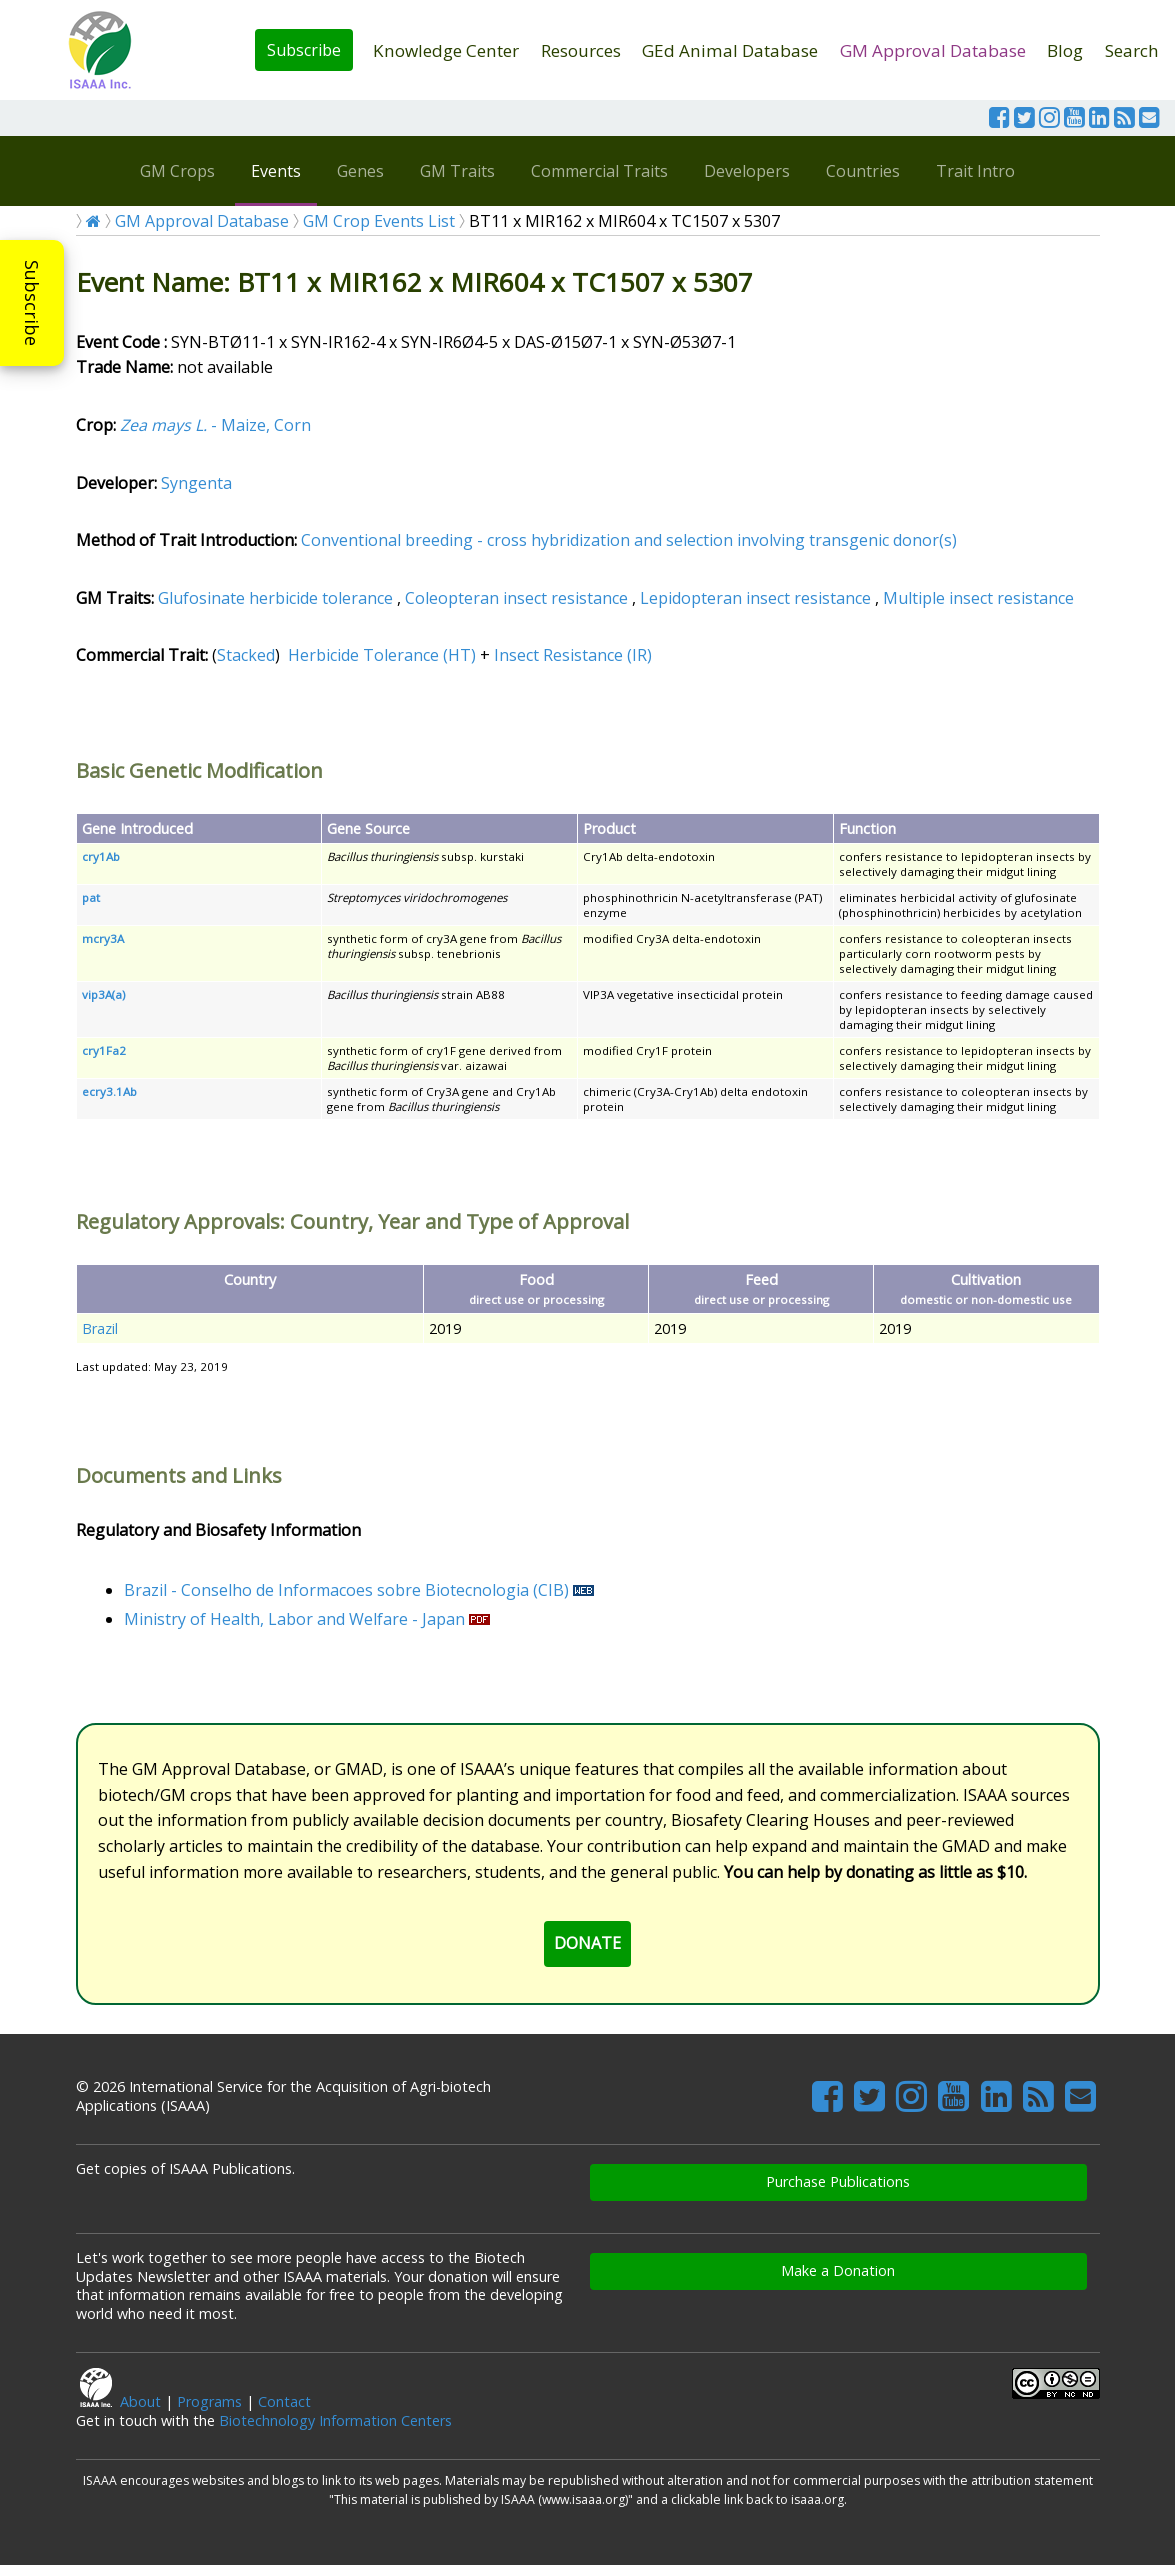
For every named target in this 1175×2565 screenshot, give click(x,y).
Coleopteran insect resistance (516, 598)
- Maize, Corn (215, 425)
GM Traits (457, 171)
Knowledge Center (446, 50)
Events (276, 171)
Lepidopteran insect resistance (755, 598)
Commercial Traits (599, 171)
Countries (863, 171)
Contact (284, 2401)
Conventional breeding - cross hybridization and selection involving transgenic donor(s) (629, 540)
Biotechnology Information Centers (335, 2420)
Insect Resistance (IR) (573, 655)
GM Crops (177, 171)
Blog (1065, 50)
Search (1132, 50)
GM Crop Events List (379, 221)
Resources (581, 50)
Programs (209, 2401)
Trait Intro (975, 171)
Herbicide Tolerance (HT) (382, 655)
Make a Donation (838, 2270)
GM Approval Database (933, 50)
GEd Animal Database (730, 50)
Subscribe (304, 50)
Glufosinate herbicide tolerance (275, 598)
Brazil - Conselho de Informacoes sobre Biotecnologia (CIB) (346, 1590)
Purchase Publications (838, 2181)
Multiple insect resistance (978, 598)
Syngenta (196, 483)
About (140, 2401)
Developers (747, 171)
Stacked (246, 655)
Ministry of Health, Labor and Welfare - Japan (294, 1619)
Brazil (100, 1328)
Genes (360, 171)
